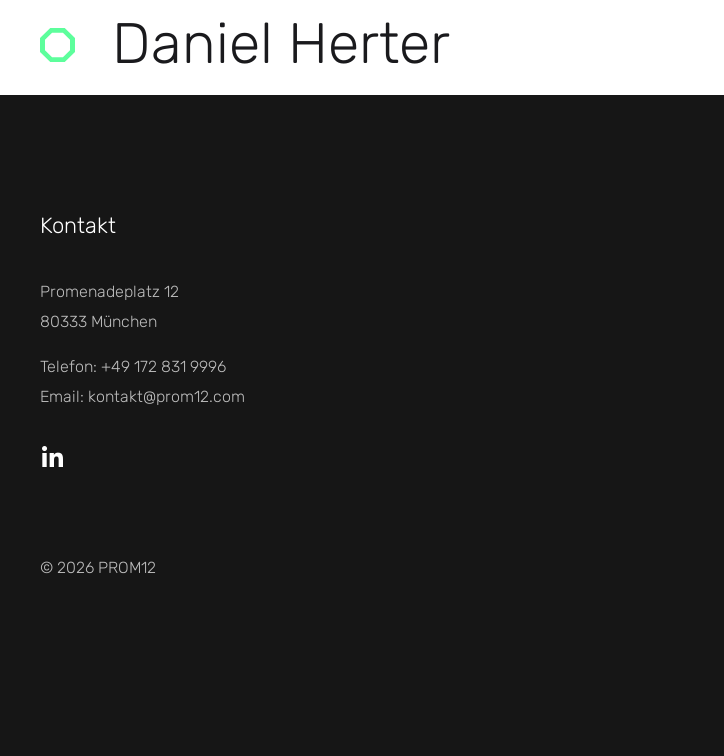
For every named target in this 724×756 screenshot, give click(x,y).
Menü (614, 44)
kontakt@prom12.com (166, 396)
